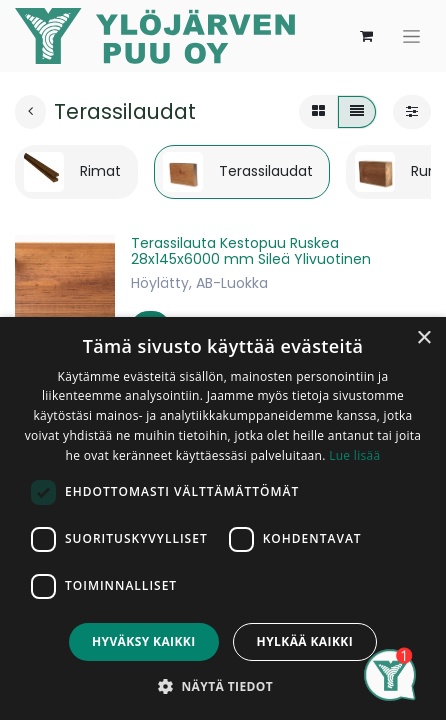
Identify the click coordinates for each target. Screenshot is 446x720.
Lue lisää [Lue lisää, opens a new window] (354, 455)
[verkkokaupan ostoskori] (366, 36)
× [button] (423, 338)
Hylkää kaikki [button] (305, 641)
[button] (223, 686)
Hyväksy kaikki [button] (144, 641)
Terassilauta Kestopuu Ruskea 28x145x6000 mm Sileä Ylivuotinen (251, 251)
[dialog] (223, 518)
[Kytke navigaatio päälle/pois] (411, 36)
